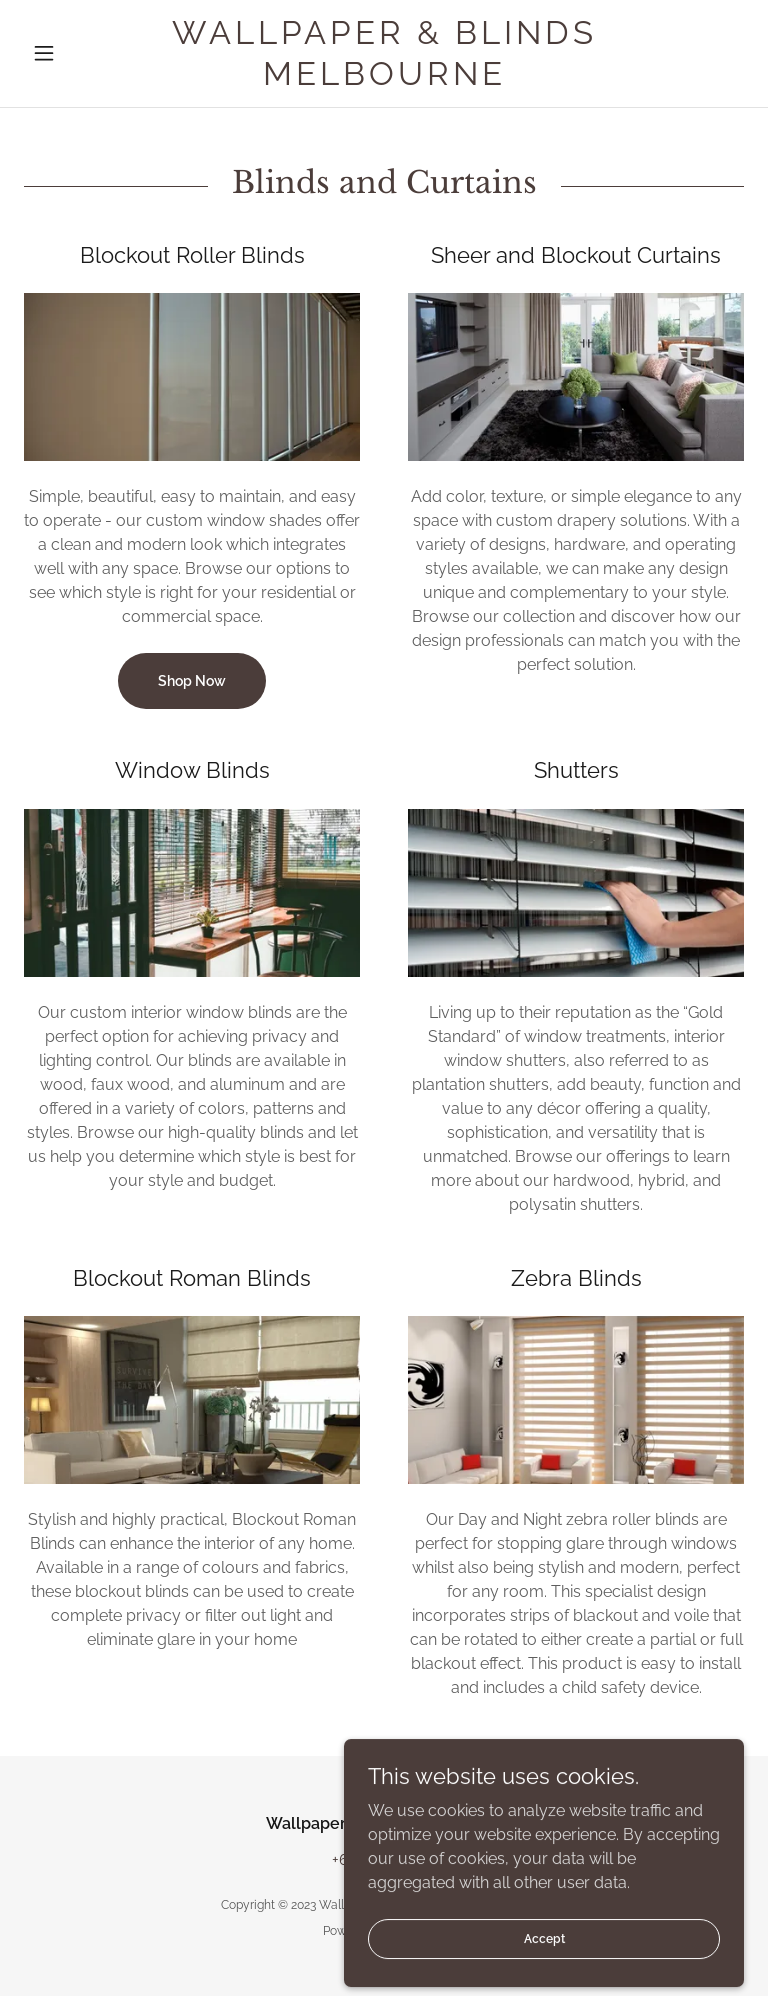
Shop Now (192, 681)
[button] (78, 53)
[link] (384, 79)
